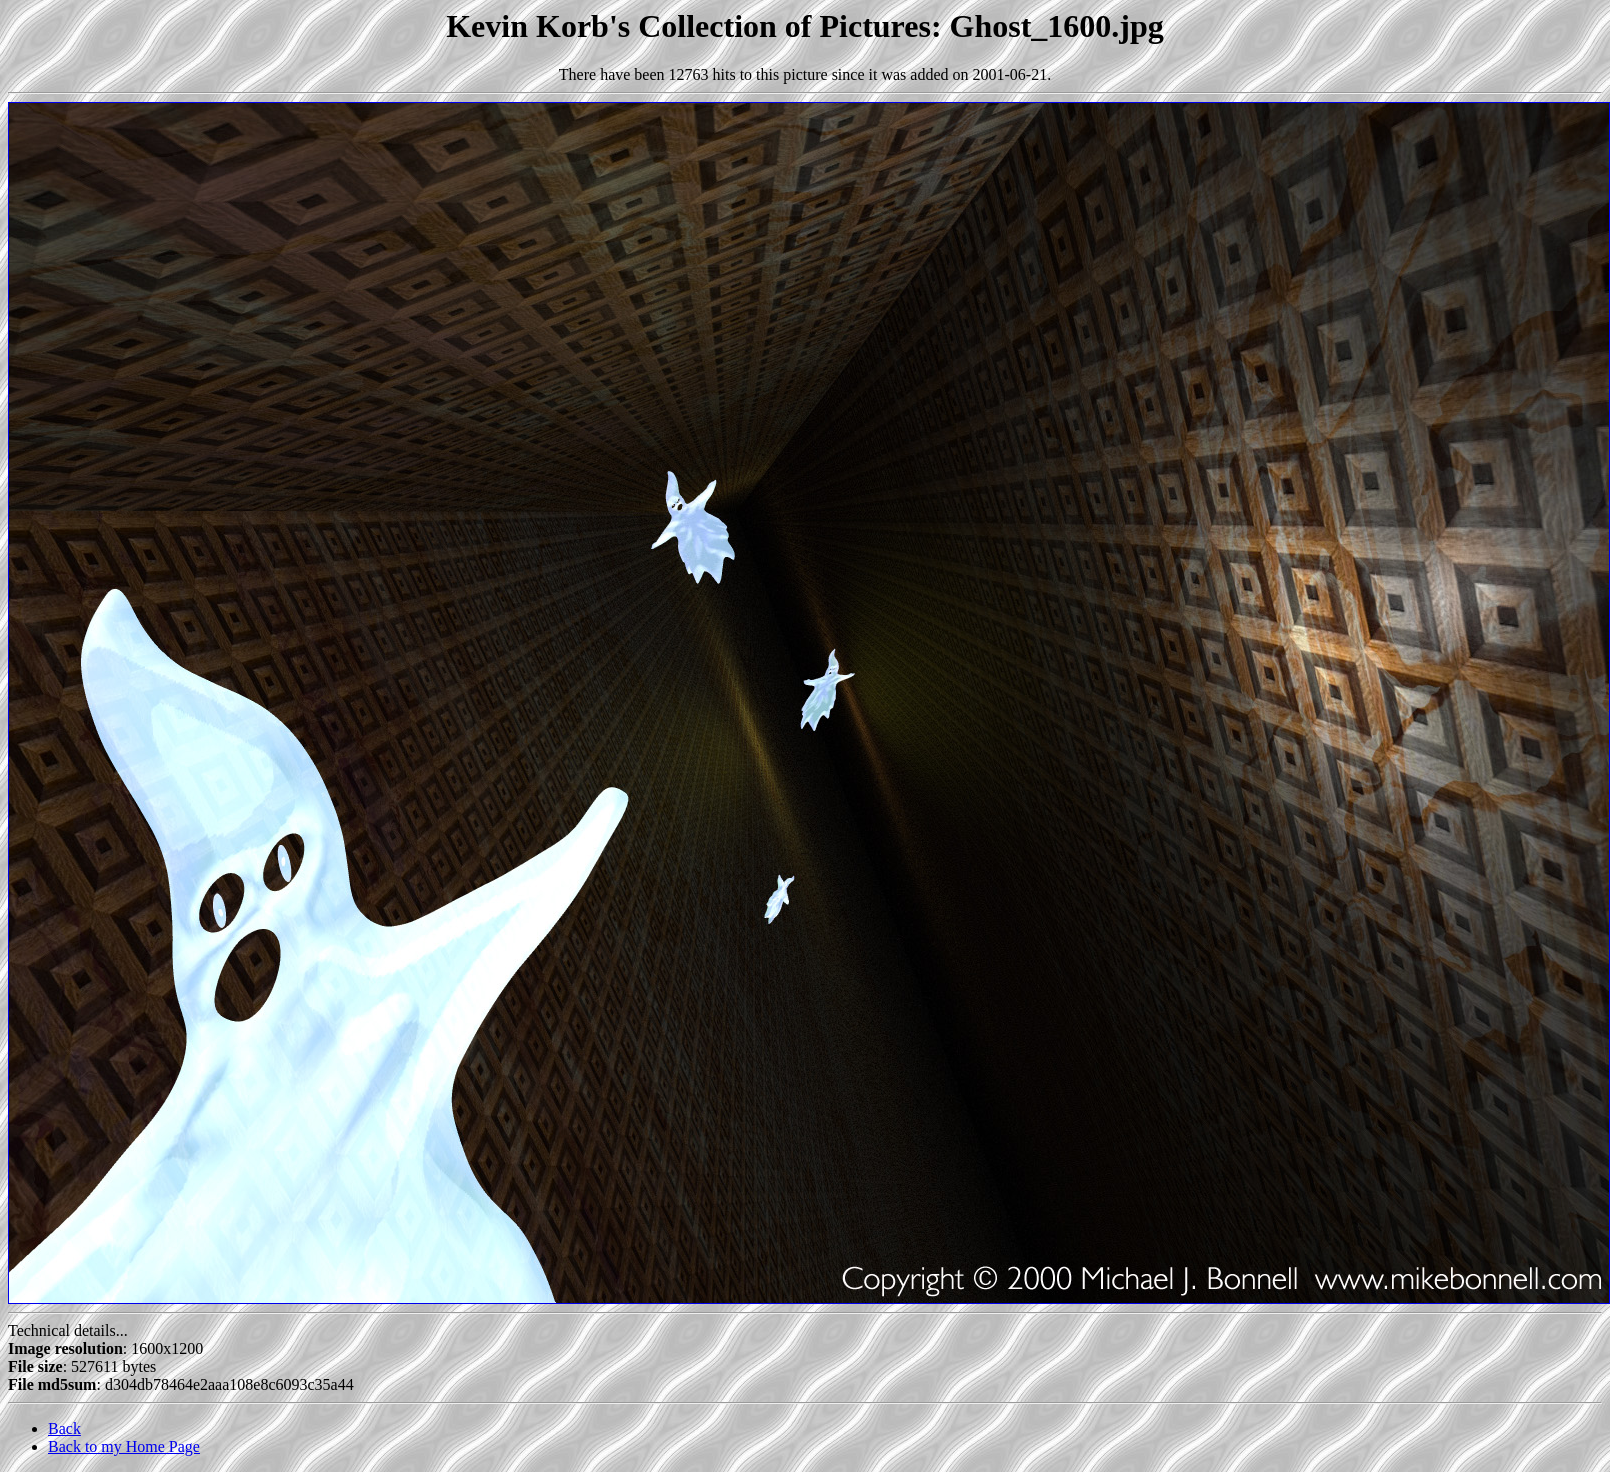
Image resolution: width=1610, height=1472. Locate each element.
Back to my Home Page (124, 1446)
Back (64, 1428)
